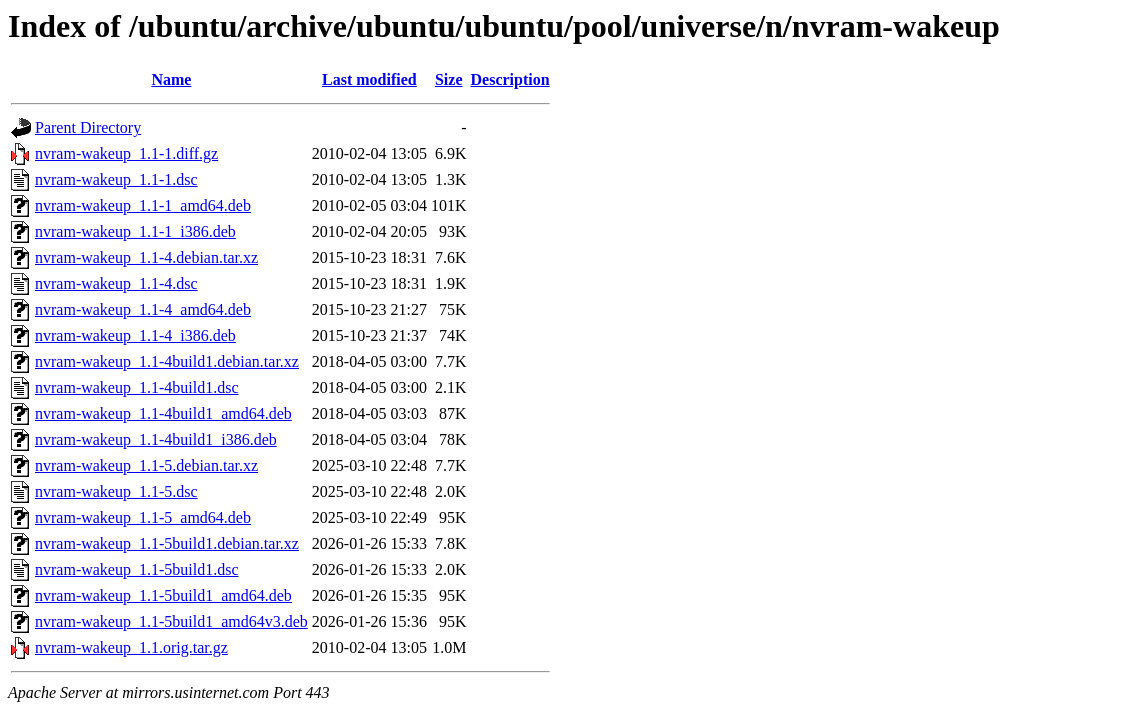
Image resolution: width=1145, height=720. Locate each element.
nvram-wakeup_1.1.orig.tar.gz (131, 647)
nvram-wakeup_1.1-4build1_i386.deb (156, 439)
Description (510, 79)
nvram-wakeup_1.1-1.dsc (116, 179)
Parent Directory (88, 127)
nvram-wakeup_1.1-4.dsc (116, 283)
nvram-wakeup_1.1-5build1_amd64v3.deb (171, 621)
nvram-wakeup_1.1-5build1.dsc (137, 569)
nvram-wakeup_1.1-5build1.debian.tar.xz (167, 543)
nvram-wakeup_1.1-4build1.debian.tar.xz (167, 361)
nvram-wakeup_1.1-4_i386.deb (135, 335)
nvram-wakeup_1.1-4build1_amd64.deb (163, 413)
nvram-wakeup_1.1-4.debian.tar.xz (146, 257)
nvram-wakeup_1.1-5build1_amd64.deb (163, 595)
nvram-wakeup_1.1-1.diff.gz (126, 153)
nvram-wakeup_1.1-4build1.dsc (137, 387)
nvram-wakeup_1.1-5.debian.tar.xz (146, 465)
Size (449, 79)
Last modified (369, 79)
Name (171, 79)
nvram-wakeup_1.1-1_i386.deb (135, 231)
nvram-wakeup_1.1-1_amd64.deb (143, 205)
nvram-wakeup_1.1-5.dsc (116, 491)
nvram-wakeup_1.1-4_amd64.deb (143, 309)
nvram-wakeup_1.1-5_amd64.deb (143, 517)
